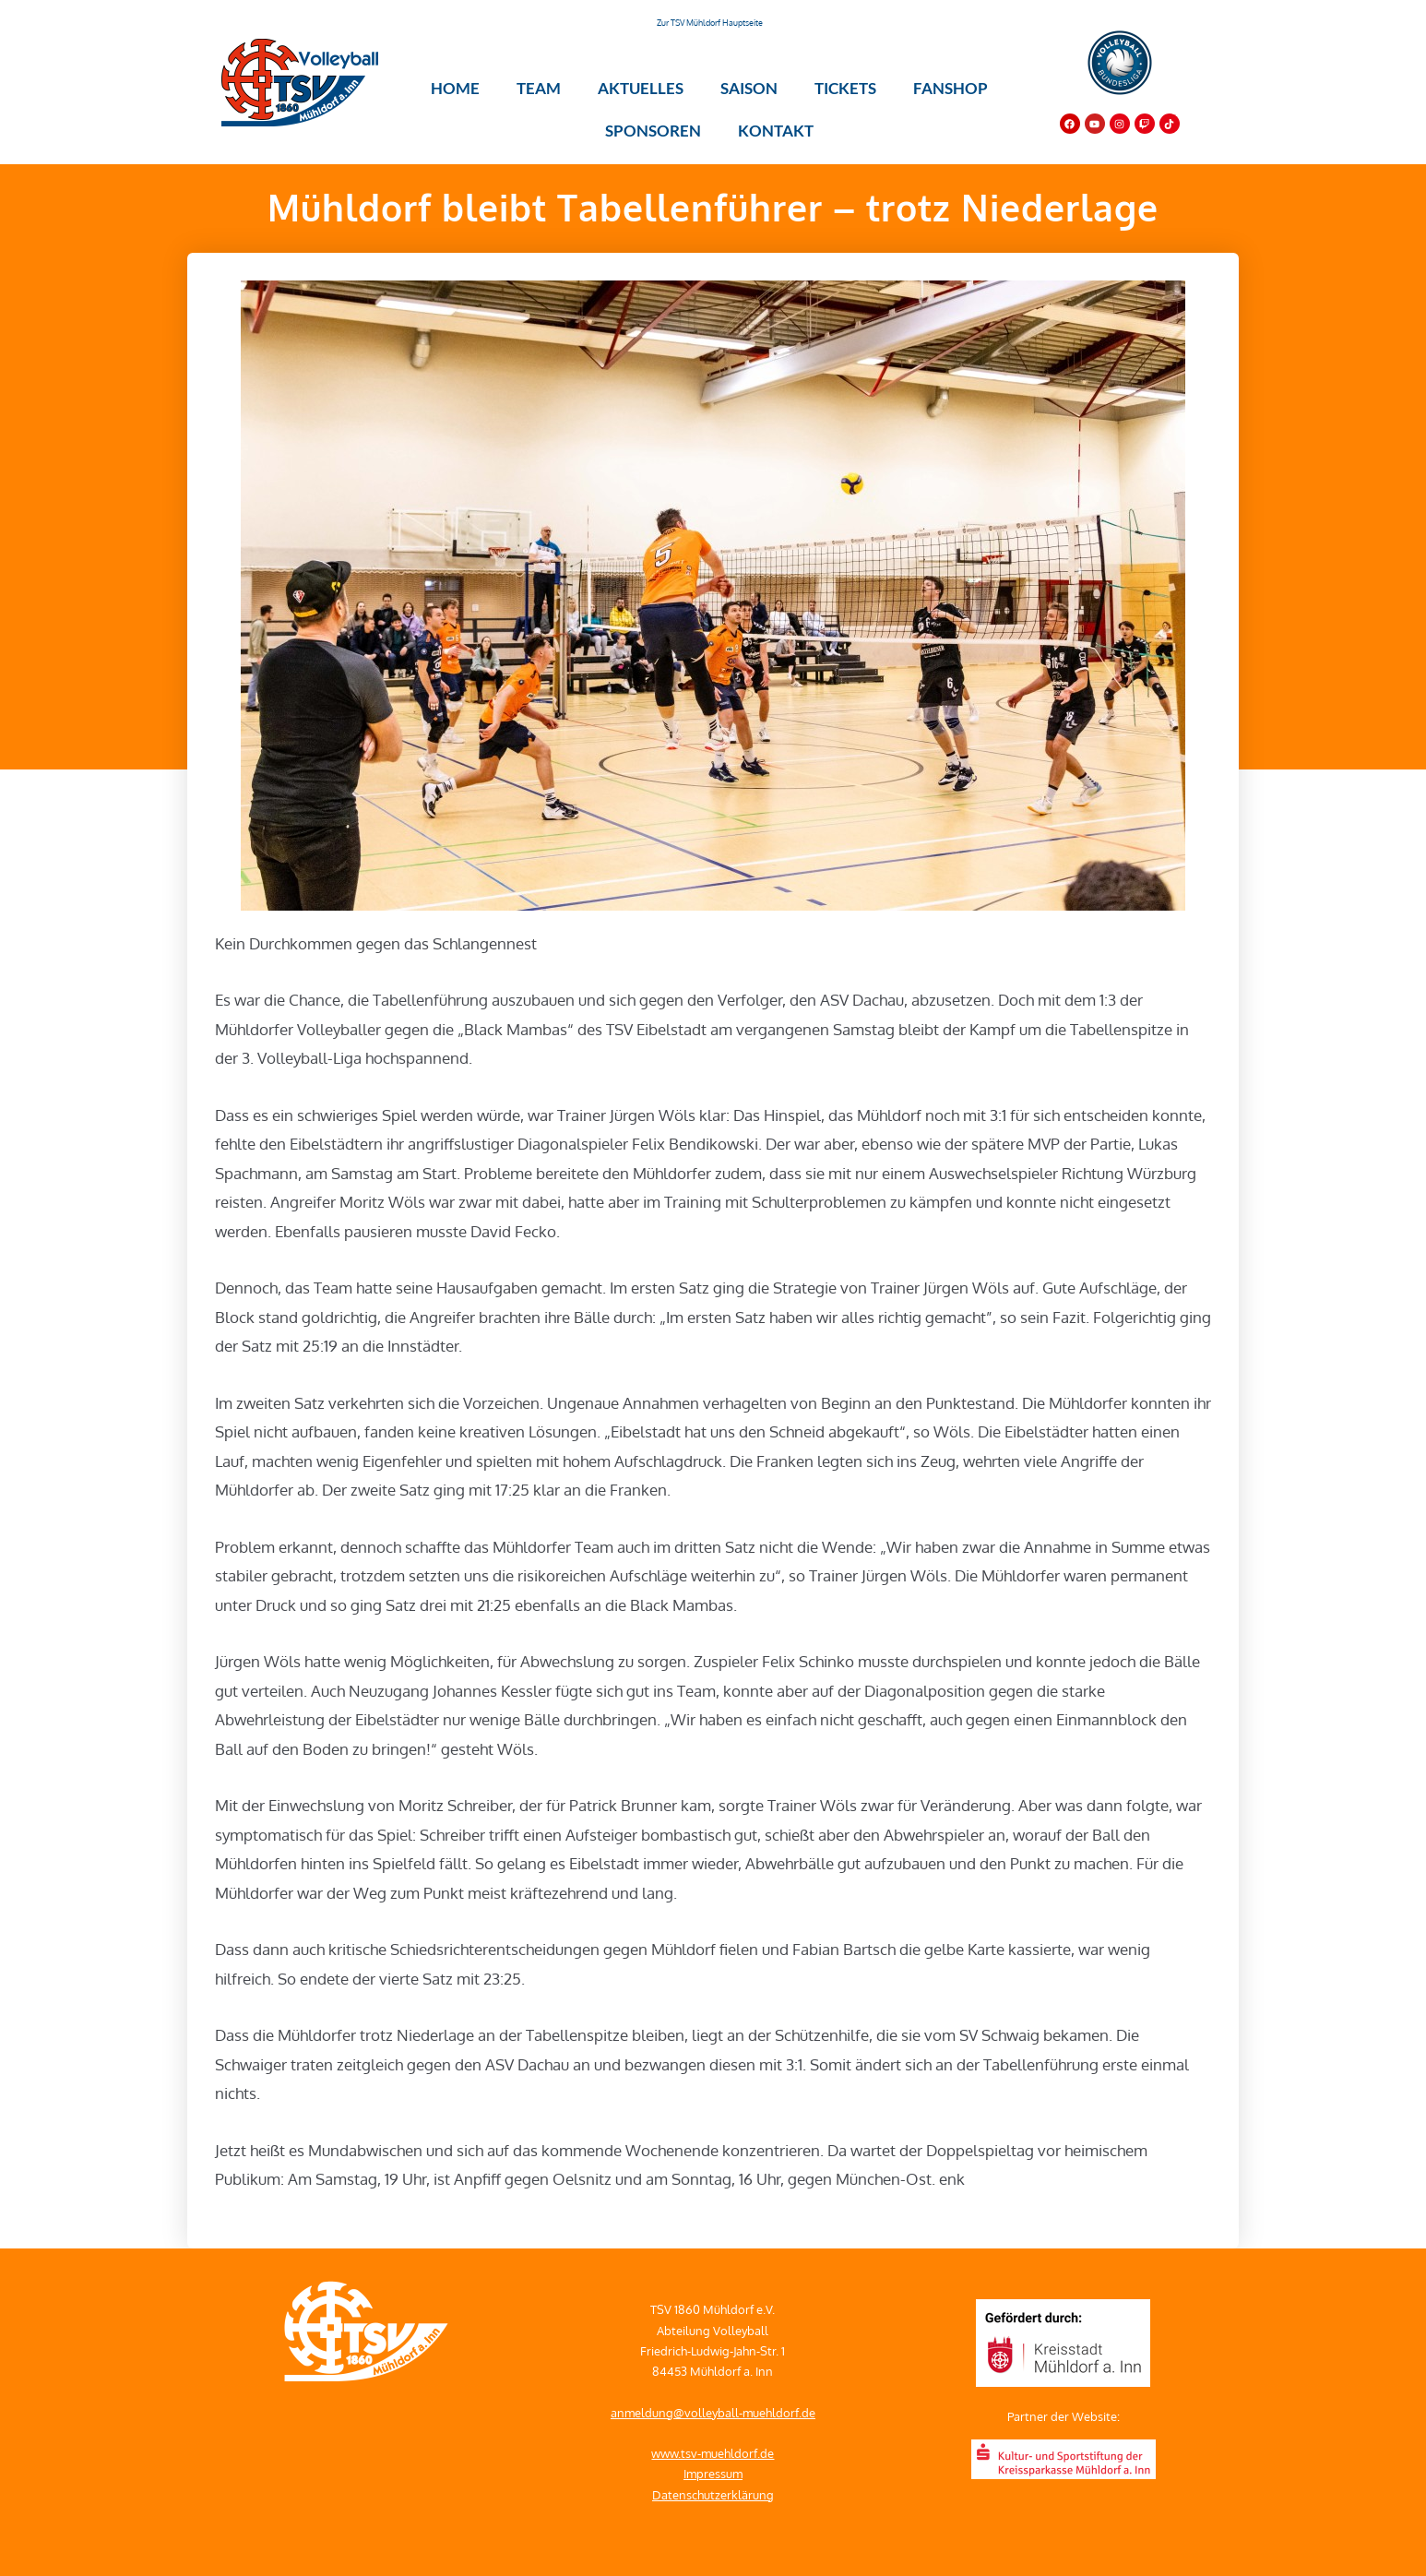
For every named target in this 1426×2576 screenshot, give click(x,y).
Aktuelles (640, 88)
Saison (749, 88)
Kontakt (776, 130)
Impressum (713, 2473)
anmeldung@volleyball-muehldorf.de (713, 2412)
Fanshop (950, 88)
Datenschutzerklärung (713, 2494)
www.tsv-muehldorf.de (712, 2453)
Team (539, 88)
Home (455, 88)
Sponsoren (653, 130)
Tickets (845, 88)
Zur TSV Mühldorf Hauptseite (710, 23)
